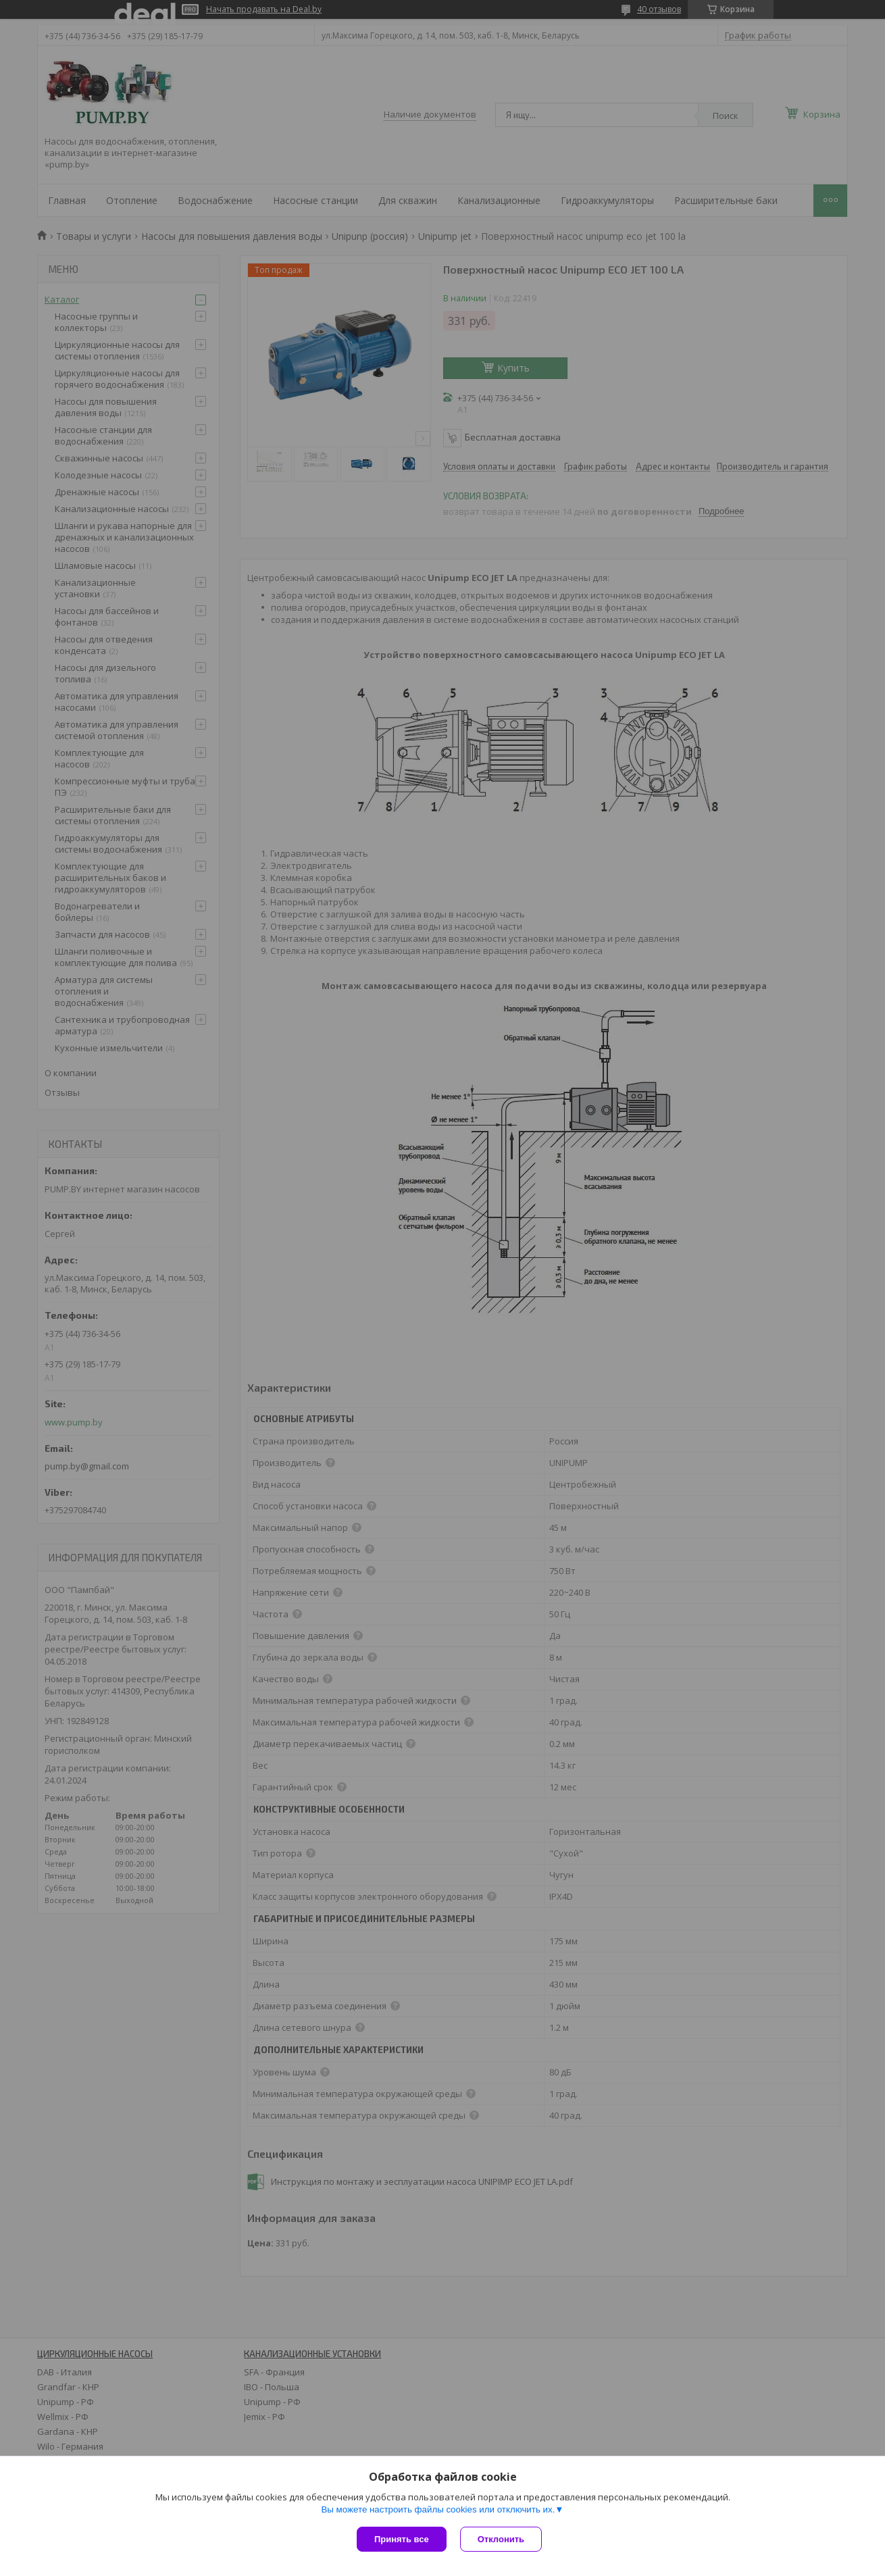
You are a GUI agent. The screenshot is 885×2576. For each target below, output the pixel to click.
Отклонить (501, 2539)
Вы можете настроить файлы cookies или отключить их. (438, 2509)
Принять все (401, 2539)
